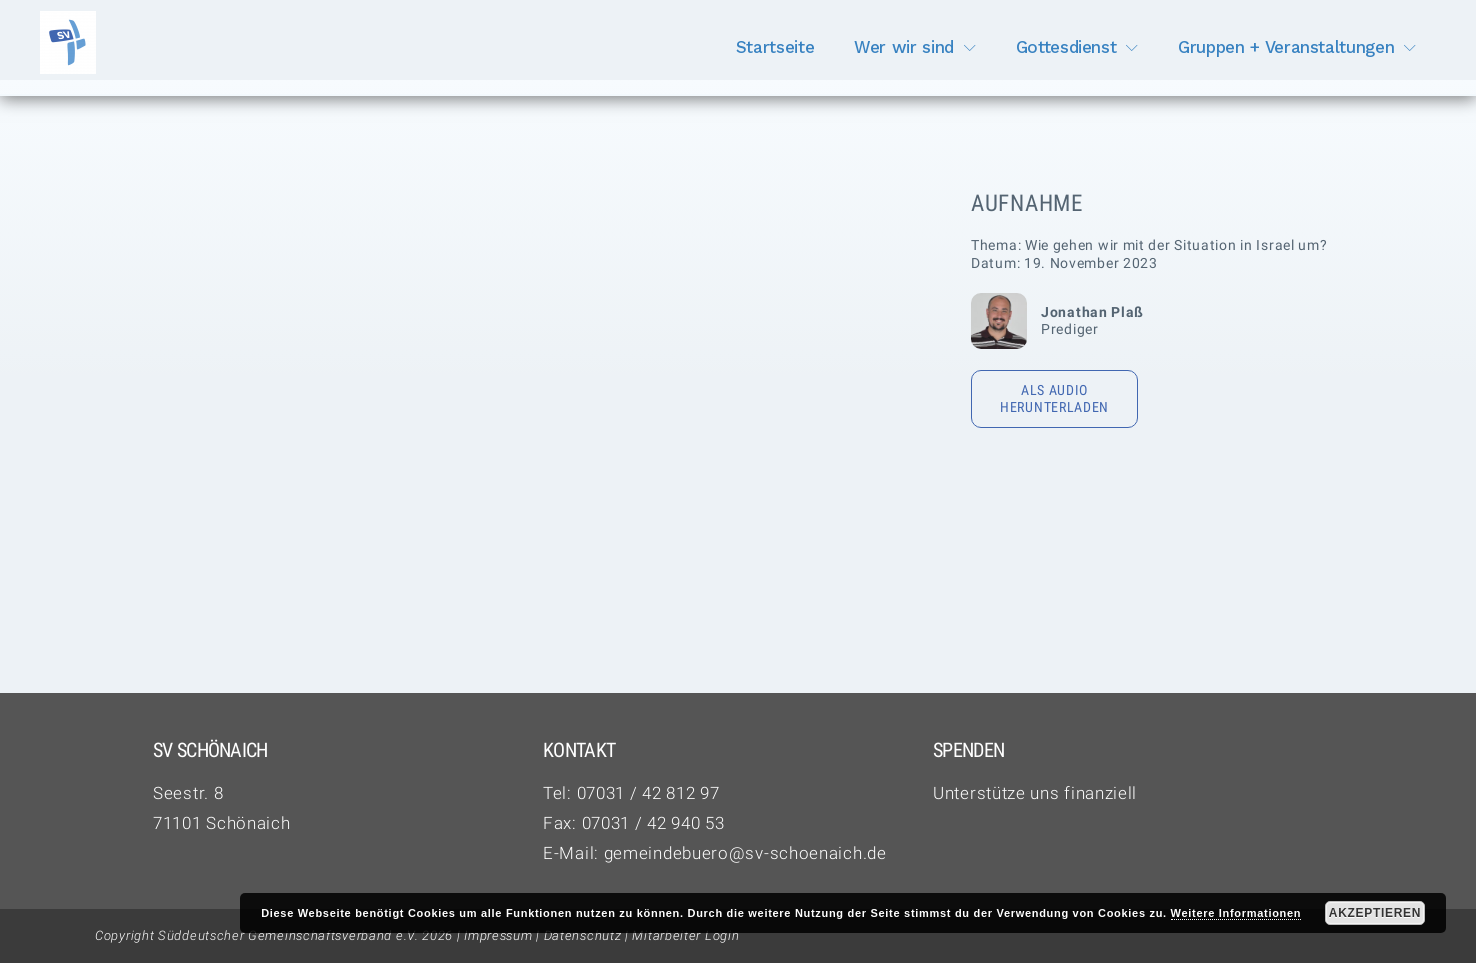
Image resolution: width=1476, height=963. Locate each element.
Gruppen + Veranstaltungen (1286, 47)
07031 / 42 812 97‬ (648, 793)
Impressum (498, 935)
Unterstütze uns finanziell (1035, 793)
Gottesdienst (1066, 47)
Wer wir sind (904, 47)
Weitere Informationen (1236, 913)
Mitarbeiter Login (685, 935)
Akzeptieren (1375, 913)
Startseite (775, 47)
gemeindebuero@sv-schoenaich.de (745, 853)
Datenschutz (583, 935)
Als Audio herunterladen (1054, 399)
